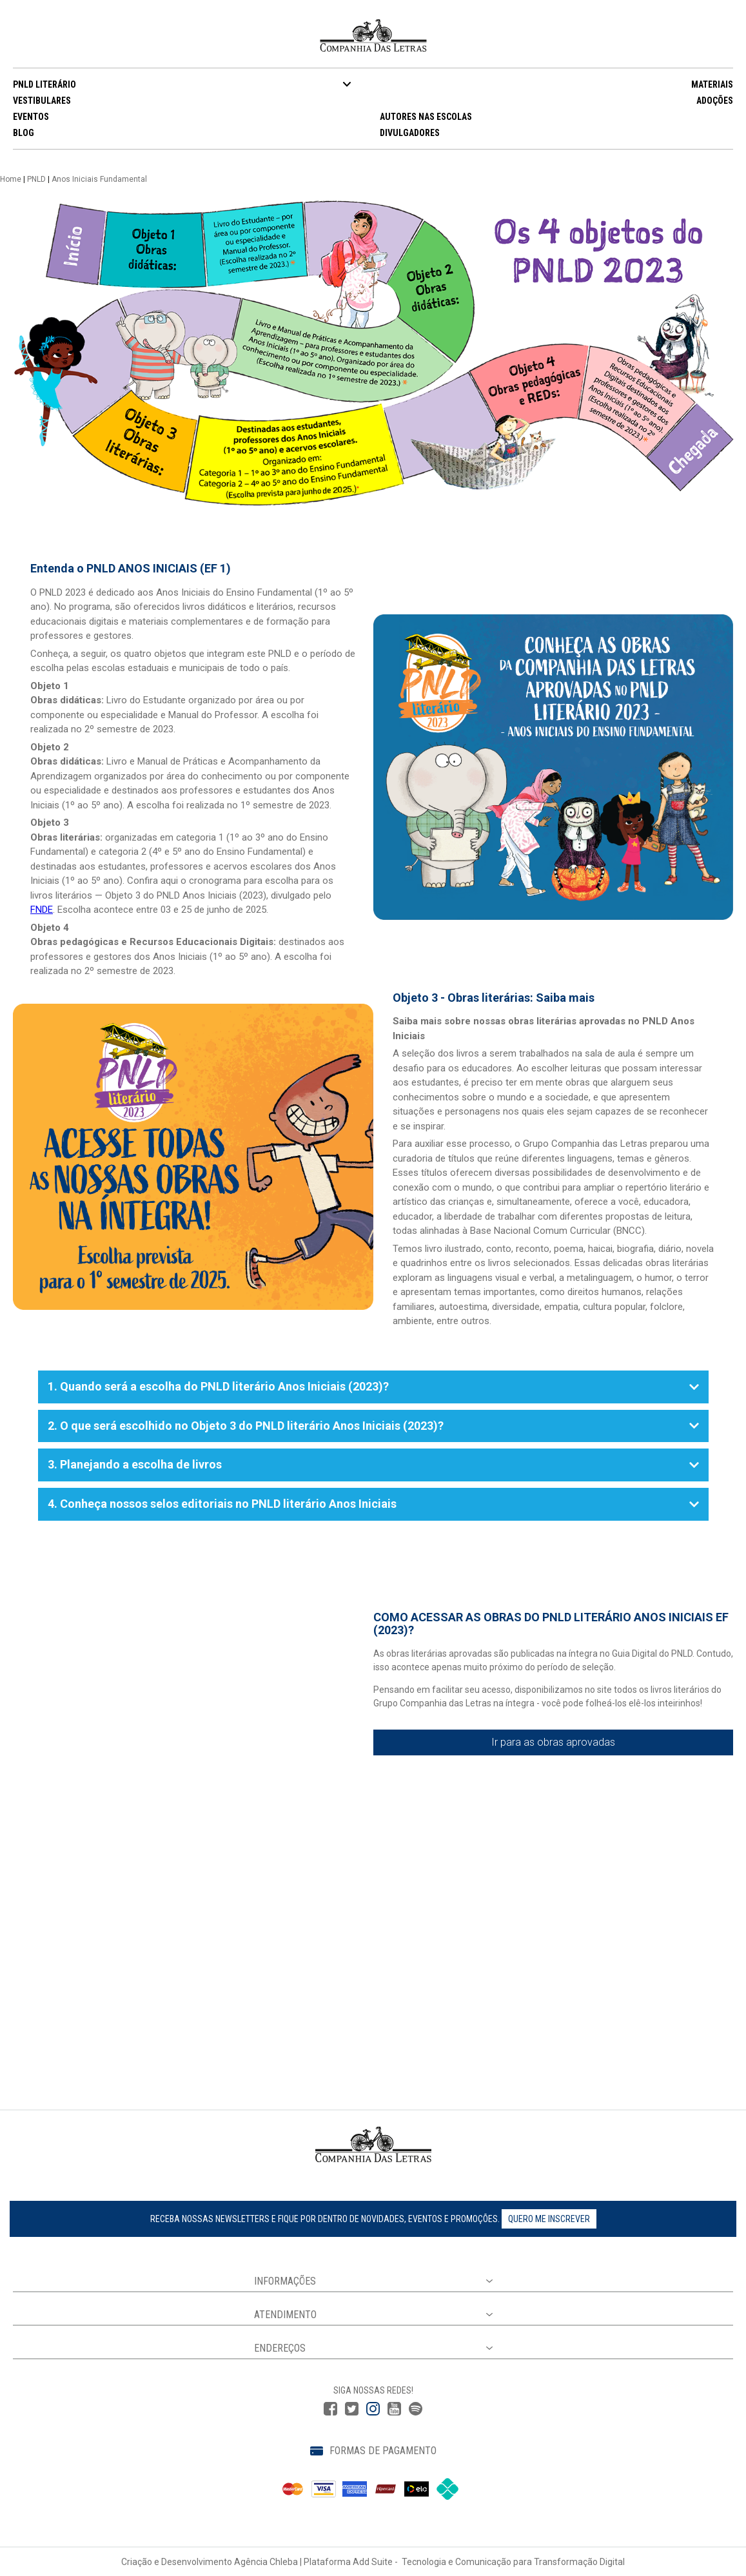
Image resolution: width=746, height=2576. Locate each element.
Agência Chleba (266, 2562)
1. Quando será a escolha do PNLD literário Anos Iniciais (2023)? (373, 1386)
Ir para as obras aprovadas (553, 1742)
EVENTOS (31, 117)
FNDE (41, 909)
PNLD (36, 179)
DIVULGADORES (410, 133)
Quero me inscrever (549, 2219)
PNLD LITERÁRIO (44, 84)
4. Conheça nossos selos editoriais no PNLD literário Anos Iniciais (373, 1503)
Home (10, 179)
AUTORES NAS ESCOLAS (426, 117)
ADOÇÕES (714, 100)
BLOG (23, 133)
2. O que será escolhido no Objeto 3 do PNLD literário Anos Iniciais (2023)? (373, 1425)
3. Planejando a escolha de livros (373, 1464)
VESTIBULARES (42, 100)
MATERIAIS (712, 84)
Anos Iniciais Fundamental (99, 179)
